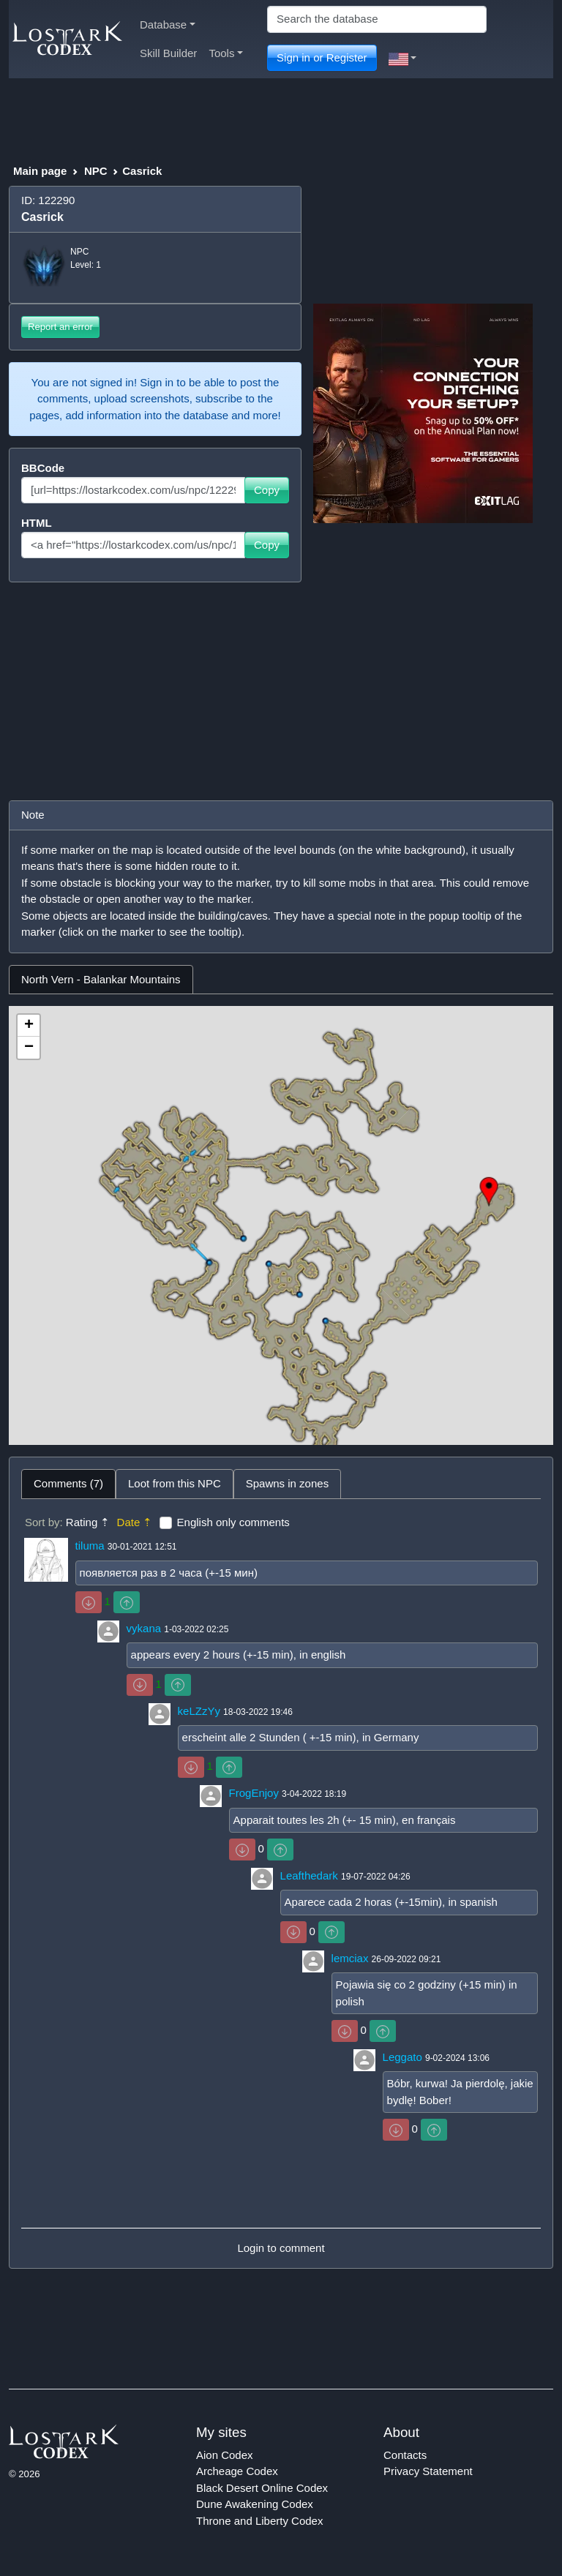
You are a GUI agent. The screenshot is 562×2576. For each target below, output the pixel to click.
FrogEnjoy (254, 1793)
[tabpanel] (281, 1225)
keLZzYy (199, 1711)
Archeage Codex (237, 2471)
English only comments (233, 1522)
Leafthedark (309, 1875)
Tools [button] (226, 53)
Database (167, 24)
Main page (40, 171)
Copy (267, 490)
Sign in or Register (322, 57)
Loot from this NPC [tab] (174, 1483)
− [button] (29, 1048)
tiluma (90, 1545)
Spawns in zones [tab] (287, 1483)
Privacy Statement (428, 2471)
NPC (96, 171)
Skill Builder (168, 53)
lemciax (350, 1958)
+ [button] (29, 1026)
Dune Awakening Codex (254, 2504)
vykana (144, 1628)
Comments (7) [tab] (68, 1483)
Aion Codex (224, 2455)
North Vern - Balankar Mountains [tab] (101, 979)
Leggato (402, 2057)
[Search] (377, 19)
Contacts (405, 2455)
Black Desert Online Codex (262, 2488)
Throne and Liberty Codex (259, 2521)
